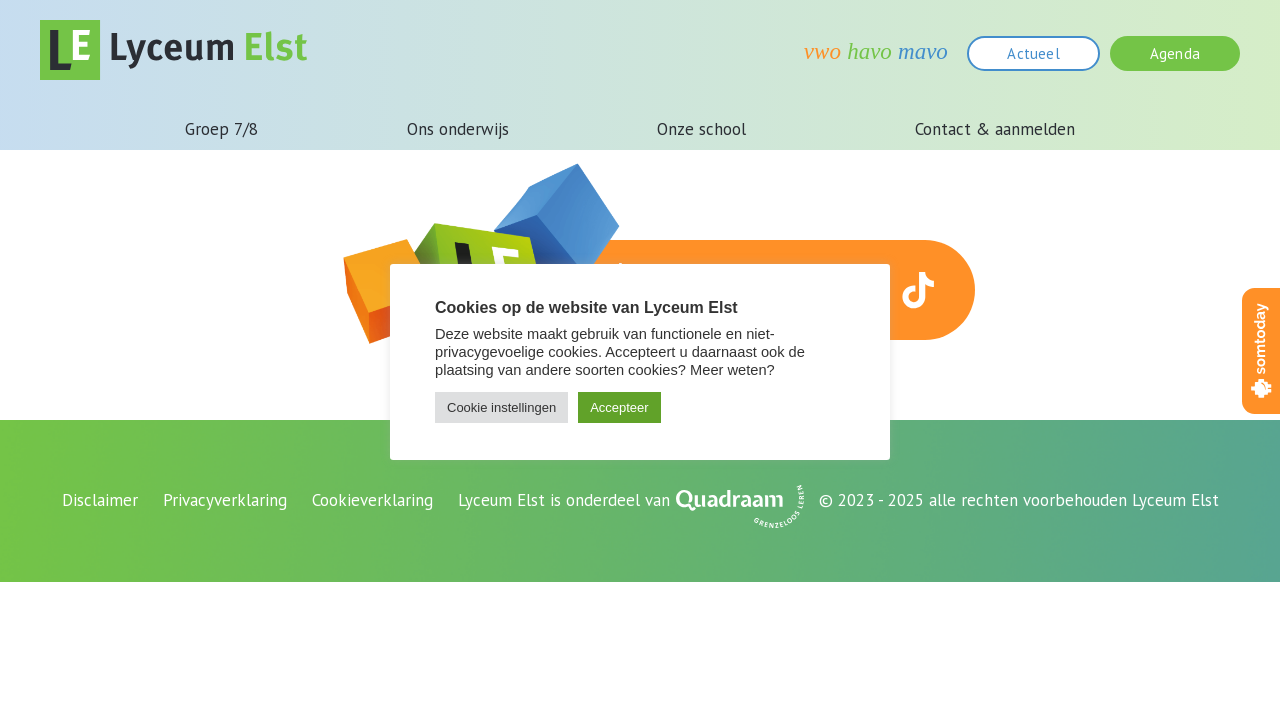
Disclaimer (100, 500)
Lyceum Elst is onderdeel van (564, 500)
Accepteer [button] (619, 407)
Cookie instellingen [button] (501, 407)
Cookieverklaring (372, 500)
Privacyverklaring (225, 500)
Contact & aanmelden (995, 129)
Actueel (1033, 53)
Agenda (1175, 53)
